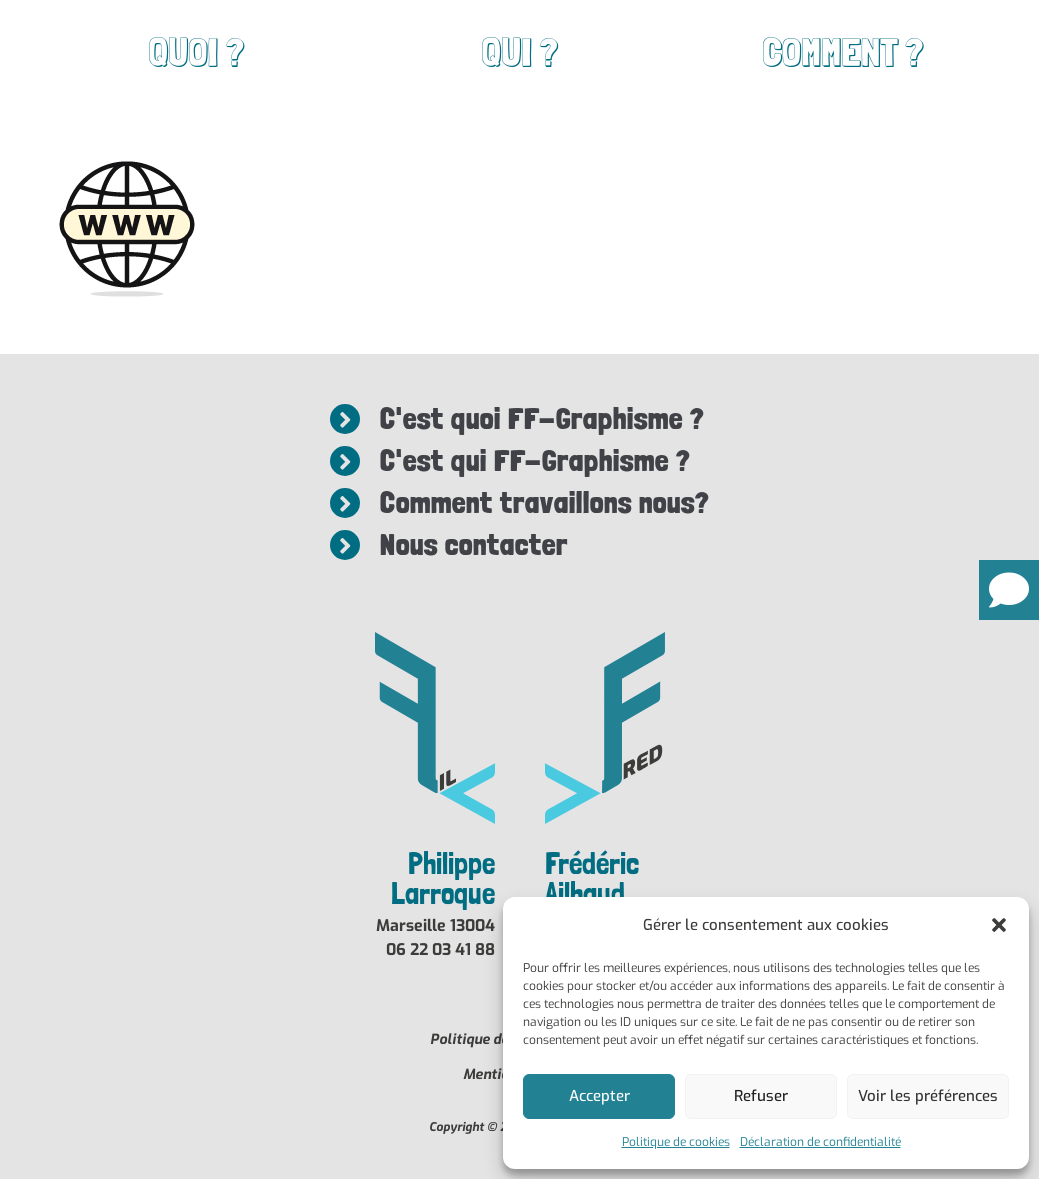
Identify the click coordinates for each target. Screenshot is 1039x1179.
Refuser (761, 1096)
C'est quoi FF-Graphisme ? (540, 418)
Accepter (599, 1096)
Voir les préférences (928, 1096)
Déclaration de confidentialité (820, 1142)
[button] (999, 925)
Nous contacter (471, 544)
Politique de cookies (676, 1142)
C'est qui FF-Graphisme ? (533, 460)
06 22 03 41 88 (440, 949)
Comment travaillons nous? (545, 502)
